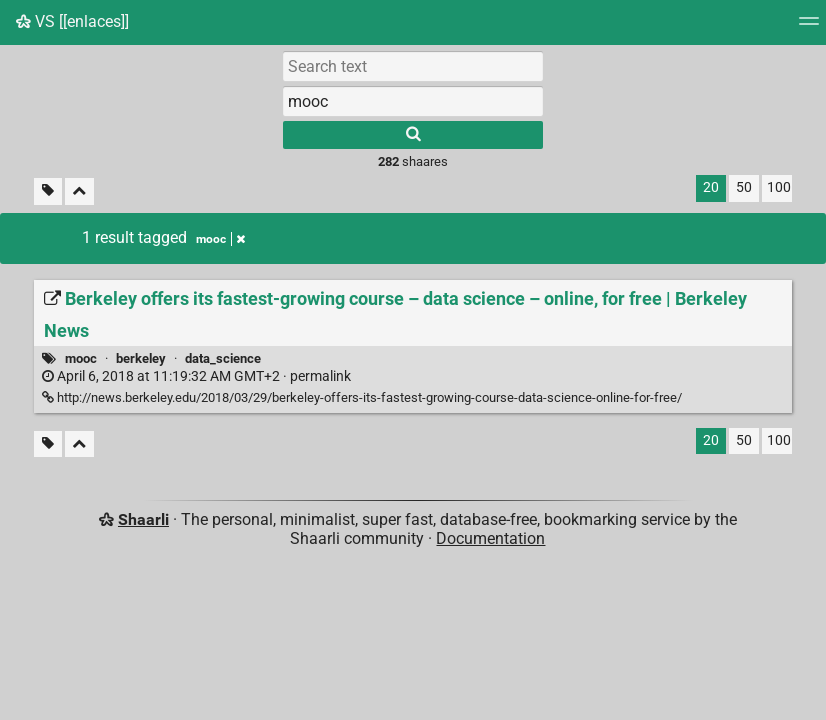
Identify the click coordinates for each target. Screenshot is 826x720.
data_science (223, 358)
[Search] (413, 135)
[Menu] (809, 27)
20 (711, 187)
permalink (196, 376)
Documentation (490, 538)
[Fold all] (79, 191)
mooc (81, 358)
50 (744, 187)
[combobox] (413, 101)
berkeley (141, 358)
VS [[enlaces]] (72, 21)
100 (779, 187)
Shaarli (143, 519)
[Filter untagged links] (48, 191)
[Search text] (413, 66)
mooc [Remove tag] (220, 239)
